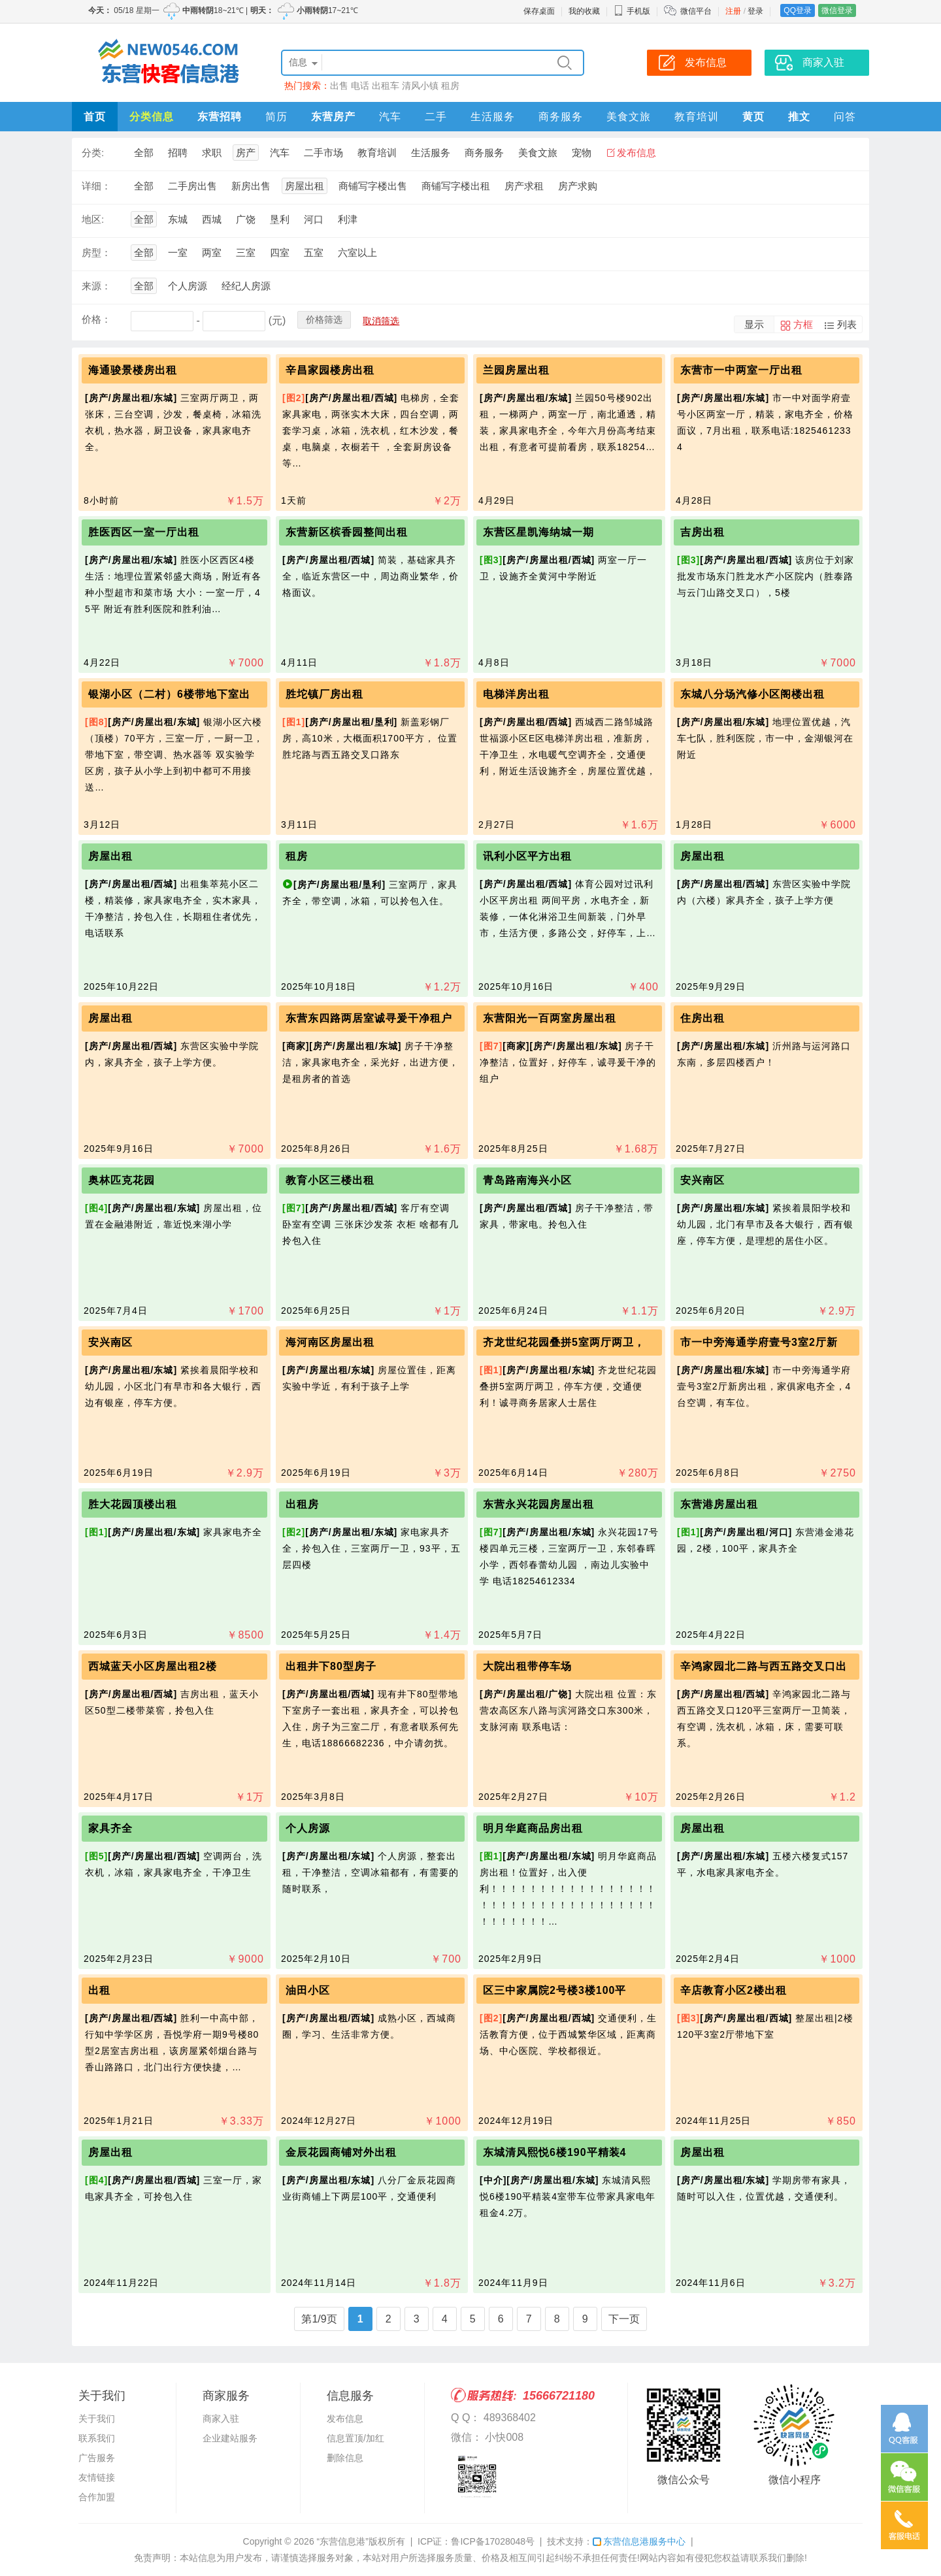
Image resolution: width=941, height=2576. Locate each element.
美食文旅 (628, 116)
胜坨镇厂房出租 (324, 694)
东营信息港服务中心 (639, 2541)
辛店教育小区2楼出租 (733, 1990)
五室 (313, 252)
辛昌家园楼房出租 (330, 370)
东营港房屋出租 (719, 1504)
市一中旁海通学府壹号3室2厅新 (759, 1342)
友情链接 (96, 2477)
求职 (212, 152)
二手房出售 (192, 185)
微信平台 (696, 11)
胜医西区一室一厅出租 (143, 532)
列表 (847, 324)
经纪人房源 (246, 285)
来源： (96, 285)
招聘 (178, 152)
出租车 (385, 85)
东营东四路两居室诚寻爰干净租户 (369, 1018)
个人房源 (187, 285)
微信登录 (837, 10)
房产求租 (524, 185)
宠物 (581, 152)
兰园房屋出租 (516, 370)
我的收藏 (584, 11)
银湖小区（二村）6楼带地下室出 (169, 694)
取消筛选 (381, 321)
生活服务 (492, 116)
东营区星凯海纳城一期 (538, 532)
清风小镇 (420, 85)
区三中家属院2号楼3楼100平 (555, 1990)
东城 (178, 219)
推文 (799, 116)
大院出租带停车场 (527, 1666)
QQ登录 (798, 10)
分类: (93, 152)
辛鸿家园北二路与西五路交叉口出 (763, 1666)
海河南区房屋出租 (330, 1342)
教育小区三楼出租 (330, 1180)
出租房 (302, 1504)
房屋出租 (304, 185)
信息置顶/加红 (355, 2438)
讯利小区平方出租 (527, 856)
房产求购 (577, 185)
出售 (339, 85)
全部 (144, 152)
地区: (93, 219)
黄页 (753, 116)
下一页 (624, 2318)
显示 (754, 324)
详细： (96, 185)
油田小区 (308, 1990)
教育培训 (696, 116)
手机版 (632, 11)
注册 (733, 11)
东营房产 (333, 116)
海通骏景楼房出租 (132, 370)
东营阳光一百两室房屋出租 (549, 1018)
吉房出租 (702, 532)
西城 (212, 219)
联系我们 (96, 2438)
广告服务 (96, 2458)
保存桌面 (539, 11)
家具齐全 (110, 1828)
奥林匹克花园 (121, 1180)
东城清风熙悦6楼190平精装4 (555, 2152)
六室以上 (357, 252)
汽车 (390, 116)
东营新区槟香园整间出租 (347, 532)
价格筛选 (324, 319)
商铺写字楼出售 (372, 185)
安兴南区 (702, 1180)
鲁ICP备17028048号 (493, 2541)
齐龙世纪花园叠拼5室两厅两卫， (564, 1342)
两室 (212, 252)
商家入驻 (221, 2418)
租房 (450, 85)
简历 (276, 116)
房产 (246, 152)
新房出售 (251, 185)
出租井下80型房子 (331, 1666)
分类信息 (151, 116)
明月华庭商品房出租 (533, 1828)
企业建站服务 (230, 2438)
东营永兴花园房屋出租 (538, 1504)
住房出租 (702, 1018)
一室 (178, 252)
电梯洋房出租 (516, 694)
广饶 (246, 219)
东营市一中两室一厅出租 (741, 370)
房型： (96, 252)
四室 (279, 252)
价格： (96, 319)
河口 (313, 219)
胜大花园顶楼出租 (132, 1504)
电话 (360, 85)
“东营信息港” (343, 2541)
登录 (755, 11)
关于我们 (96, 2418)
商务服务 (560, 116)
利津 (347, 219)
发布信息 (636, 152)
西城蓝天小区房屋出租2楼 (152, 1666)
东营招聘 (219, 116)
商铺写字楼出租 (455, 185)
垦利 (279, 219)
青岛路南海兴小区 (527, 1180)
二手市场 (323, 152)
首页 (95, 116)
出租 (99, 1990)
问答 (845, 116)
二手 (436, 116)
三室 (246, 252)
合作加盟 (96, 2497)
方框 (803, 324)
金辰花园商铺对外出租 (341, 2152)
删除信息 (345, 2458)
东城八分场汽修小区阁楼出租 (752, 694)
